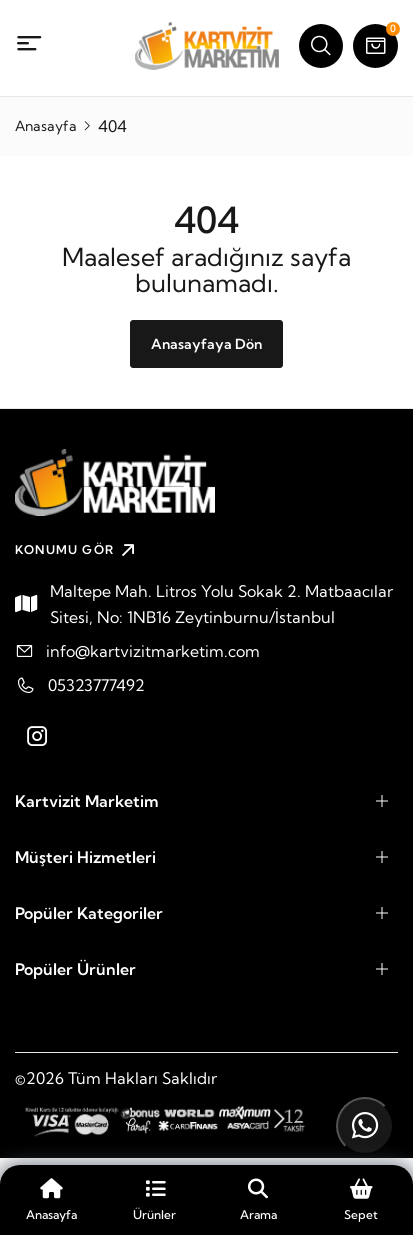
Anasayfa (46, 126)
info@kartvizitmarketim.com (153, 651)
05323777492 (96, 685)
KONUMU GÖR (77, 550)
